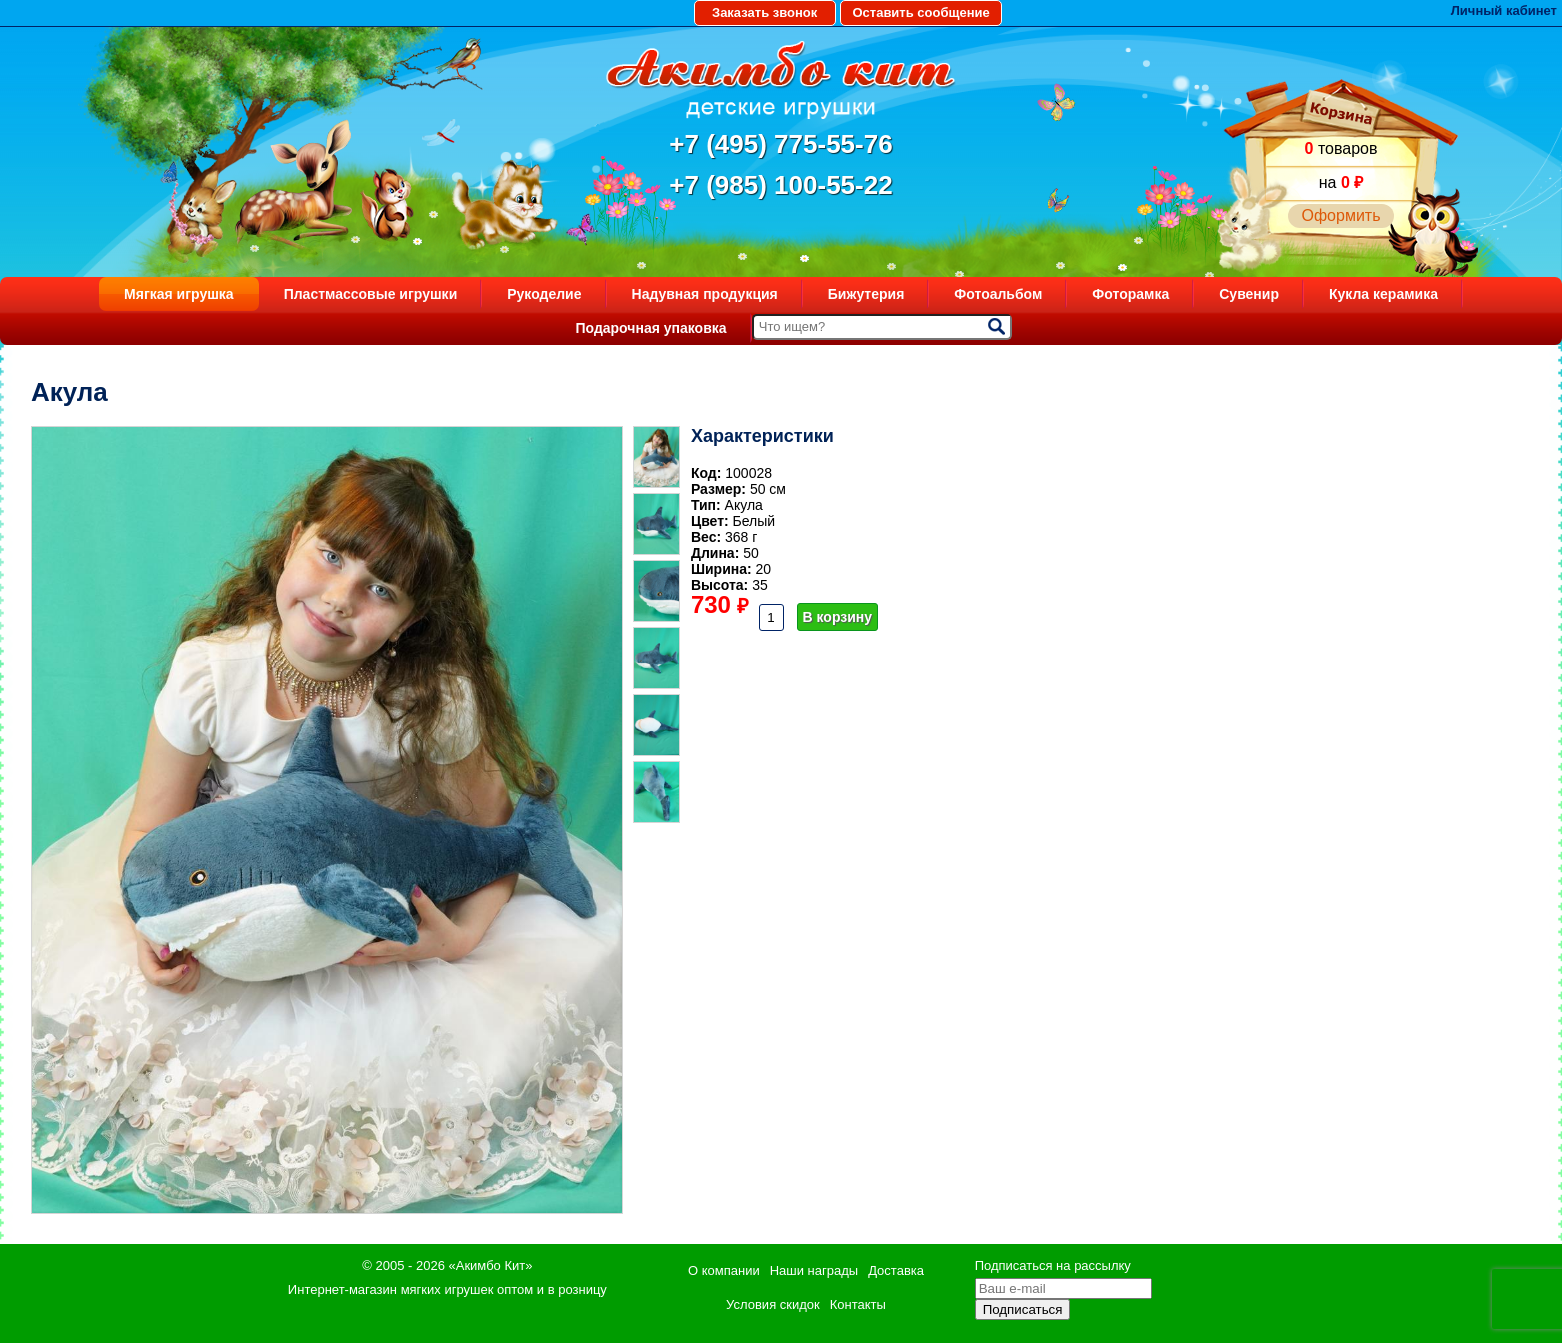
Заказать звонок (764, 12)
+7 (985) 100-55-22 (780, 185)
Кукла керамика (1383, 294)
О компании (724, 1270)
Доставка (896, 1270)
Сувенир (1249, 294)
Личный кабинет (1504, 10)
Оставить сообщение (920, 12)
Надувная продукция (705, 294)
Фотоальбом (998, 294)
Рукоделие (544, 294)
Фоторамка (1130, 294)
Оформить (1340, 215)
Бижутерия (866, 294)
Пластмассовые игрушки (371, 294)
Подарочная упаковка (650, 328)
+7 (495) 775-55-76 (780, 144)
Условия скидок (773, 1304)
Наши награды (814, 1270)
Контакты (858, 1304)
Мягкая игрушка (179, 294)
